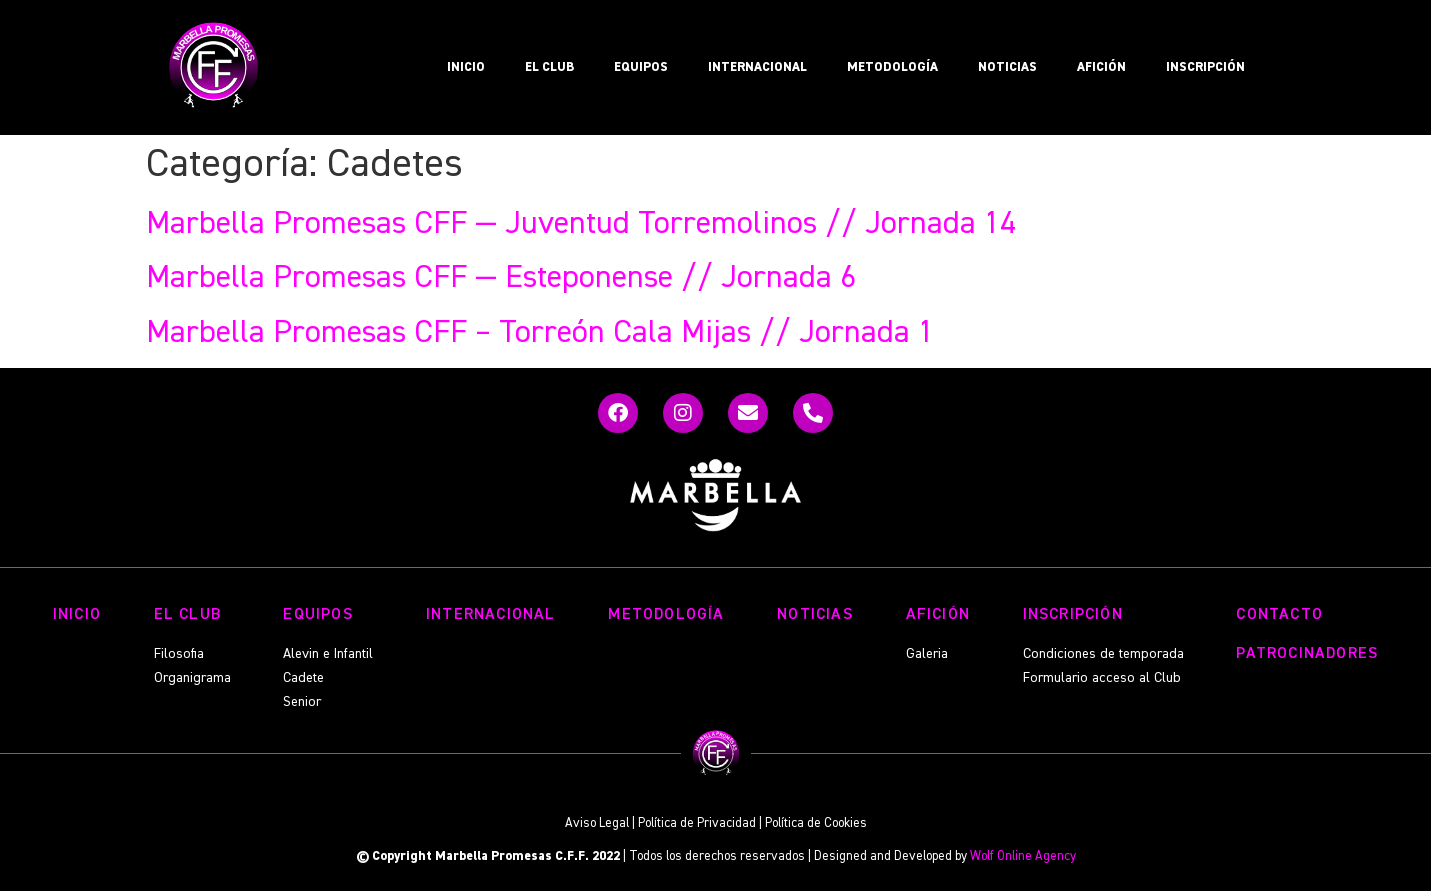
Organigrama (192, 678)
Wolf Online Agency (1023, 856)
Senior (302, 702)
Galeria (927, 654)
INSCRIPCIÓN (1205, 67)
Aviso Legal (597, 823)
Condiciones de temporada (1103, 654)
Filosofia (179, 654)
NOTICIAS (1007, 67)
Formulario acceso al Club (1102, 678)
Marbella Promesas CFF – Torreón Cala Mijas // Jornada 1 (540, 333)
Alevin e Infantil (328, 654)
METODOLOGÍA (892, 67)
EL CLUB (549, 67)
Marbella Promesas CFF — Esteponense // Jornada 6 (501, 278)
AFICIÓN (1101, 67)
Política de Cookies (816, 823)
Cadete (303, 678)
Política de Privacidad (697, 823)
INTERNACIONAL (757, 67)
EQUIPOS (641, 67)
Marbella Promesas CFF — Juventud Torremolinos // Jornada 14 (581, 224)
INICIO (466, 67)
